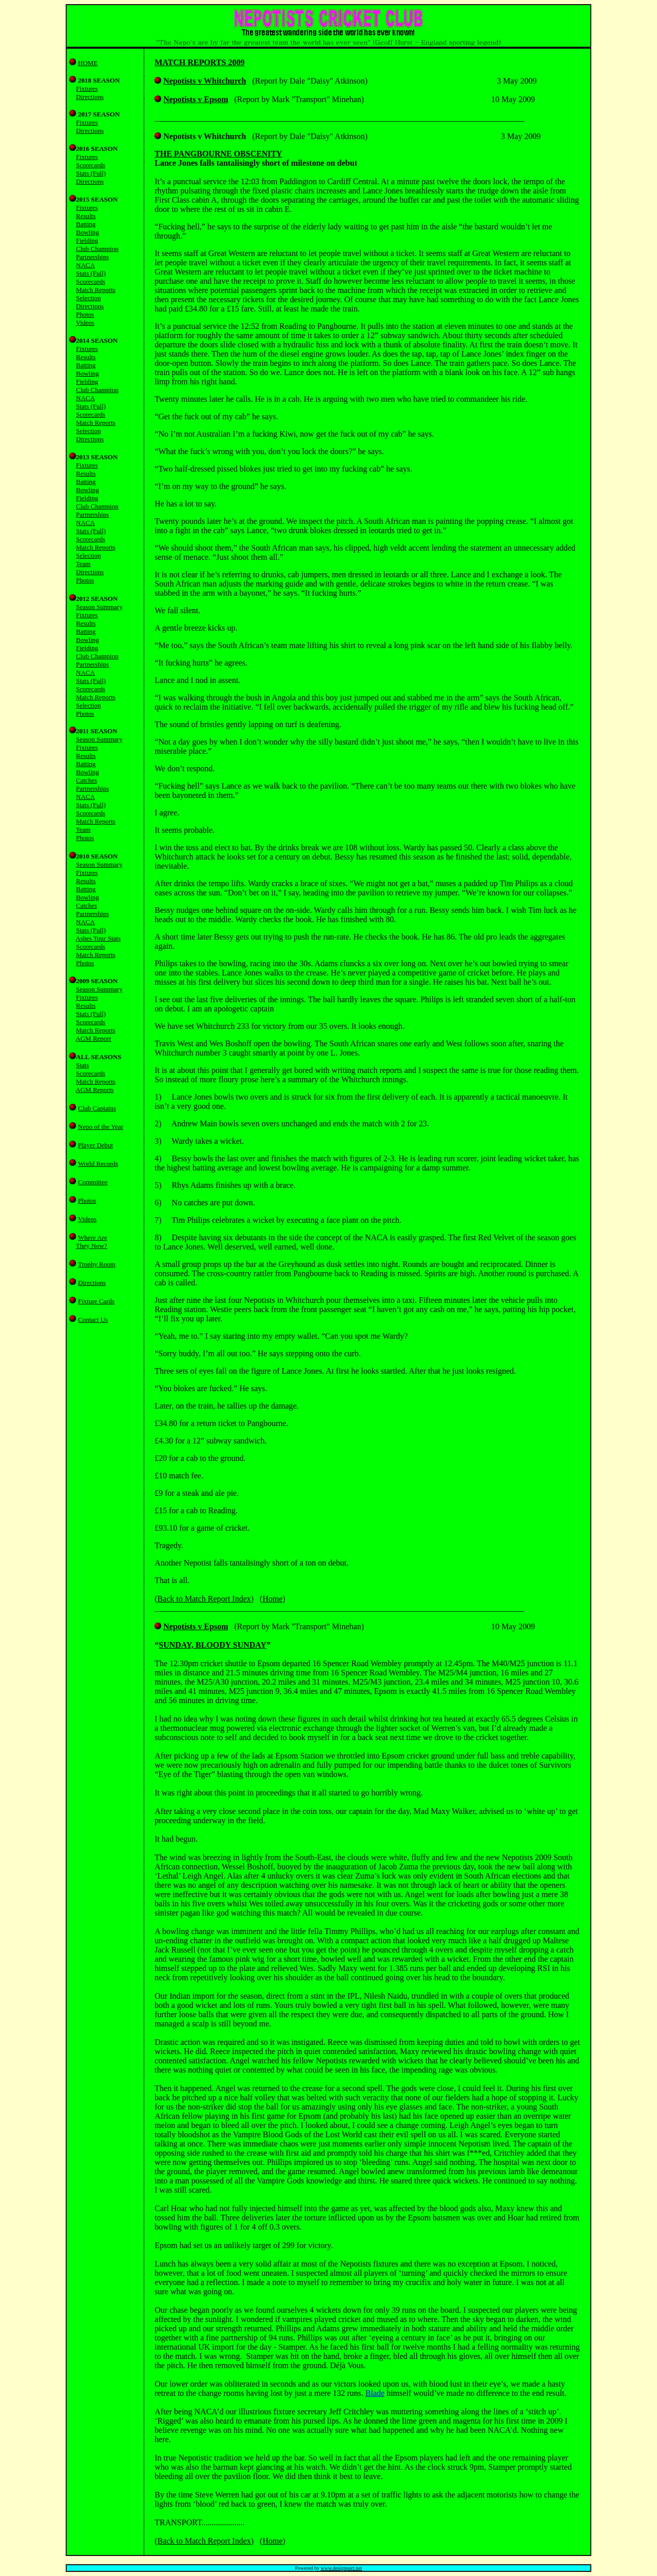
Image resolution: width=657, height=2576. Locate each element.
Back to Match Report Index (204, 1598)
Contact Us (93, 1319)
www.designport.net (341, 2568)
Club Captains (97, 1108)
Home (272, 1598)
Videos (87, 1219)
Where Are (92, 1237)
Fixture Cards (96, 1301)
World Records (98, 1163)
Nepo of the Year (100, 1126)
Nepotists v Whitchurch (204, 80)
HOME (88, 63)
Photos (87, 1200)
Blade (374, 2393)
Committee (93, 1182)
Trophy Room (96, 1264)
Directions (92, 1282)
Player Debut (95, 1145)
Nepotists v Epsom (195, 99)
